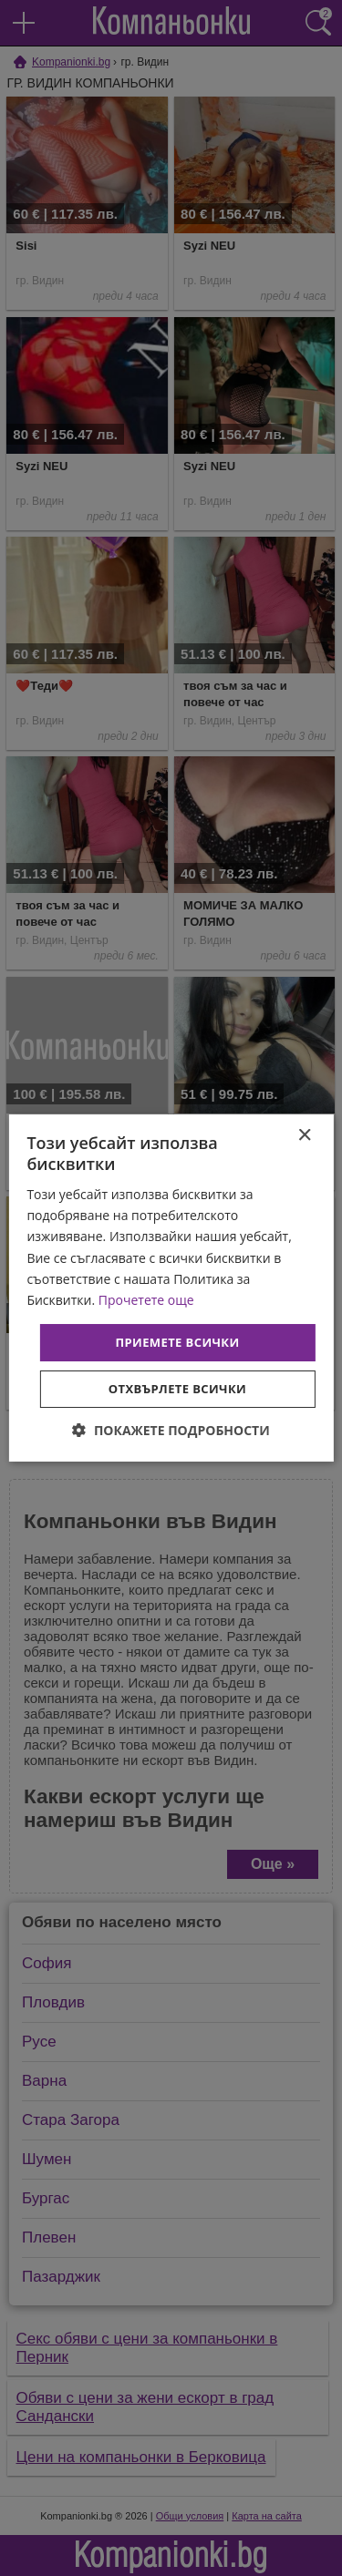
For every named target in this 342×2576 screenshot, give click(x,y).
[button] (170, 1430)
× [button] (304, 1136)
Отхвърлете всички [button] (177, 1388)
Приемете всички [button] (177, 1342)
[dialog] (170, 1288)
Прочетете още (146, 1300)
